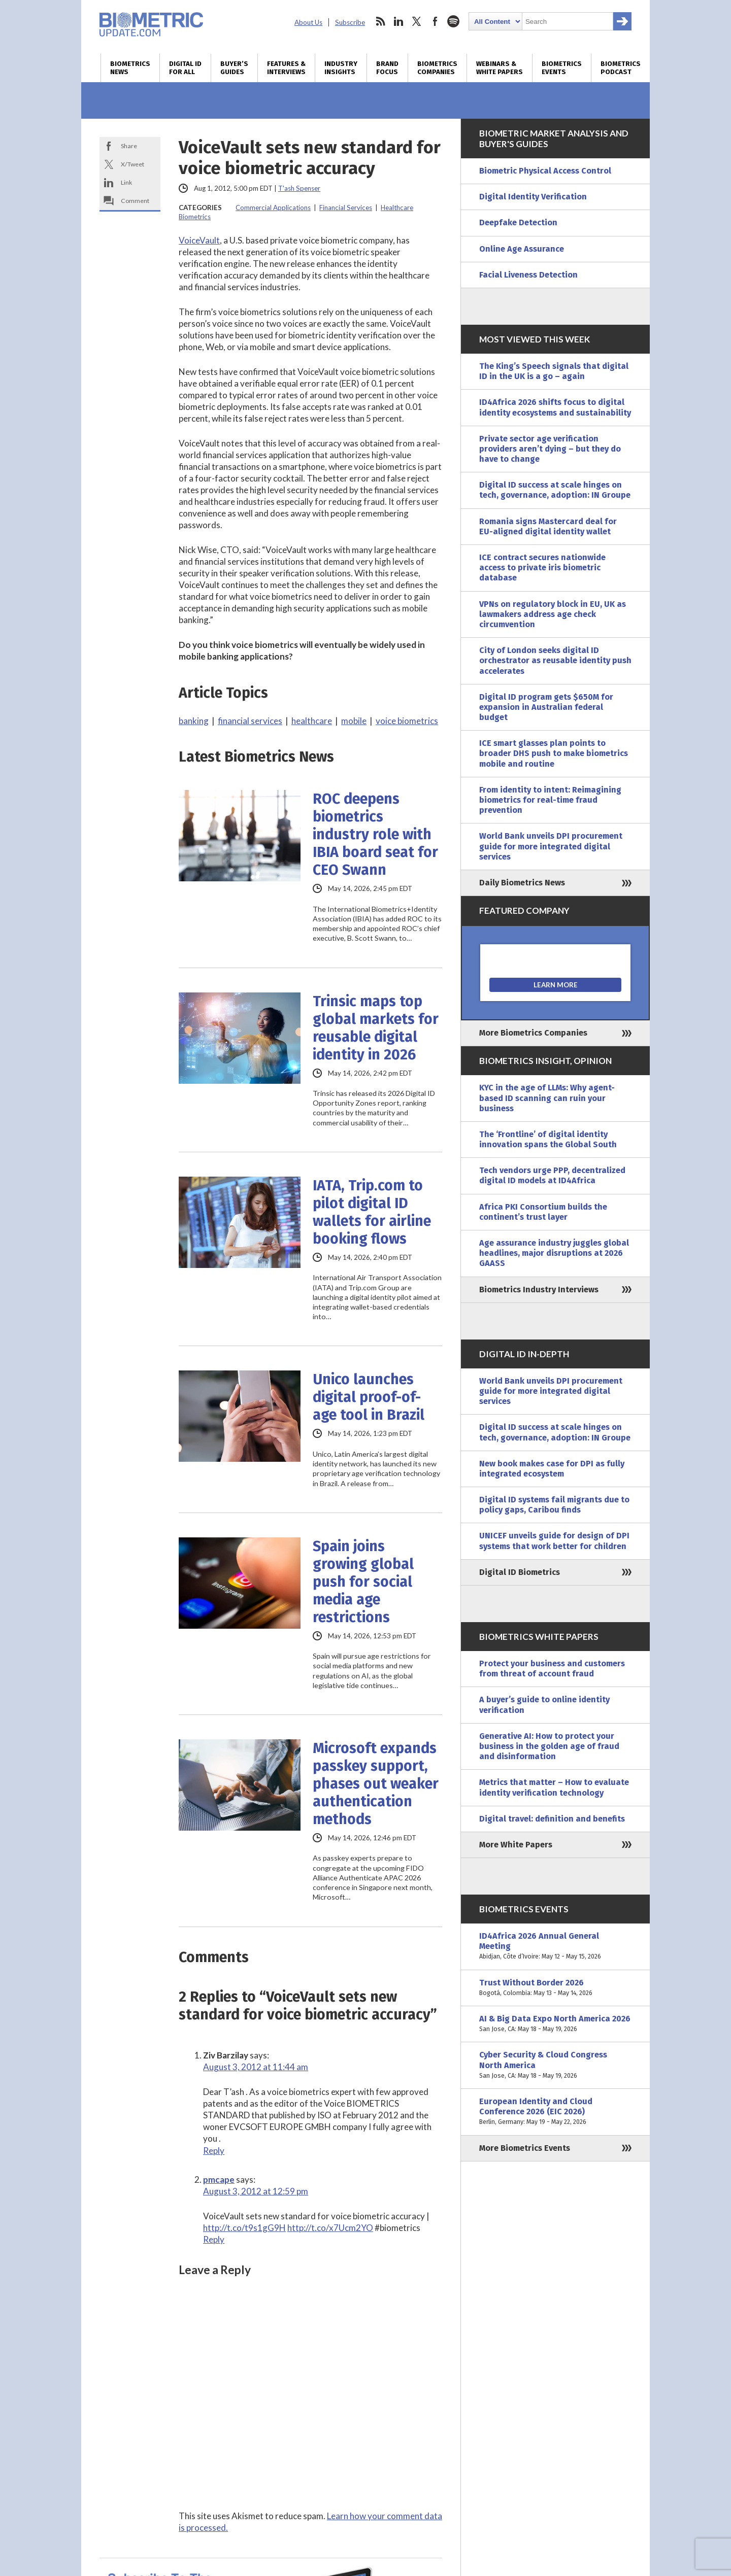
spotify (453, 21)
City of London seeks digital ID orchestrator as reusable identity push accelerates (555, 660)
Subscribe (350, 22)
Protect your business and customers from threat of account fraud (552, 1668)
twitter (417, 21)
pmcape (219, 2179)
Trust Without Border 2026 (555, 1988)
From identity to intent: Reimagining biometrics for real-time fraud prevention (550, 800)
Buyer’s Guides (234, 68)
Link (126, 182)
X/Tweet (132, 164)
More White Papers (515, 1844)
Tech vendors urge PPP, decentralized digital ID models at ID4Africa (552, 1175)
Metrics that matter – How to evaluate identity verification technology (554, 1787)
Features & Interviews (286, 68)
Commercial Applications (273, 207)
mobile (354, 720)
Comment (135, 200)
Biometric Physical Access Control (545, 171)
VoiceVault (199, 240)
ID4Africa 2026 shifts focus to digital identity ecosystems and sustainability (555, 407)
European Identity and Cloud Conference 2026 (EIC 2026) (555, 2112)
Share (129, 146)
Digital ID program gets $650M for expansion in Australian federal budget (546, 707)
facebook (435, 21)
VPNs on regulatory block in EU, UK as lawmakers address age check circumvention (552, 614)
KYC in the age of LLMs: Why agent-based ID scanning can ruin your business (547, 1098)
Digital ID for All (185, 68)
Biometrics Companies (437, 68)
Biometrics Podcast (621, 68)
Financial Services (345, 207)
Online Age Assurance (521, 249)
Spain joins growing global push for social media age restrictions (363, 1581)
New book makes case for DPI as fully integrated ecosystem (551, 1469)
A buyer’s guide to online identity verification (544, 1704)
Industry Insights (340, 68)
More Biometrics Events (524, 2148)
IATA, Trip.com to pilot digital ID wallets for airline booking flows (372, 1212)
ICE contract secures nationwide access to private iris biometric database (542, 567)
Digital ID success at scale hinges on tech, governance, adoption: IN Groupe (554, 490)
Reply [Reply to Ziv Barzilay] (213, 2150)
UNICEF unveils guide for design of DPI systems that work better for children (554, 1541)
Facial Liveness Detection (528, 275)
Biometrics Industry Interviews (539, 1289)
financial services (250, 720)
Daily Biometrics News (522, 882)
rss (380, 21)
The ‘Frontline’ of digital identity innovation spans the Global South (548, 1139)
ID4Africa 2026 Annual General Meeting (555, 1946)
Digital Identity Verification (533, 196)
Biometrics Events (562, 68)
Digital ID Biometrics (519, 1572)
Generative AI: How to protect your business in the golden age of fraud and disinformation (549, 1746)
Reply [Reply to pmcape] (213, 2239)
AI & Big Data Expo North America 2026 (555, 2024)
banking (194, 720)
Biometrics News (130, 68)
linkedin (398, 21)
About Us (308, 22)
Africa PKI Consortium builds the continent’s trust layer (543, 1212)
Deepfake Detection (518, 222)
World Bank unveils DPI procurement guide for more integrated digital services (550, 846)
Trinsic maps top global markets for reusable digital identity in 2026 (376, 1027)
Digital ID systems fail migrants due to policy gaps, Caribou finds (554, 1505)
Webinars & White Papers (499, 68)
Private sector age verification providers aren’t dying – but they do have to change (550, 449)
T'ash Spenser (299, 188)
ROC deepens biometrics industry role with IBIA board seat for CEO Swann (375, 834)
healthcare (311, 720)
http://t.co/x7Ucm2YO (330, 2227)
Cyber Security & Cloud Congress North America (555, 2065)
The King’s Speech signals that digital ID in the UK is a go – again (553, 371)
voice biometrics (407, 720)
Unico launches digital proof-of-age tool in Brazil (368, 1397)
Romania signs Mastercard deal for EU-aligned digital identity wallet (548, 526)
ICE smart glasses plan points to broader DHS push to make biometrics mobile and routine (553, 753)
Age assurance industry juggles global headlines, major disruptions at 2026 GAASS (554, 1253)
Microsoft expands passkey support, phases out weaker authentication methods (376, 1783)
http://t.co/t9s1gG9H (244, 2227)
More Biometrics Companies (533, 1033)
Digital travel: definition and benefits (552, 1819)
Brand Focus (387, 68)
